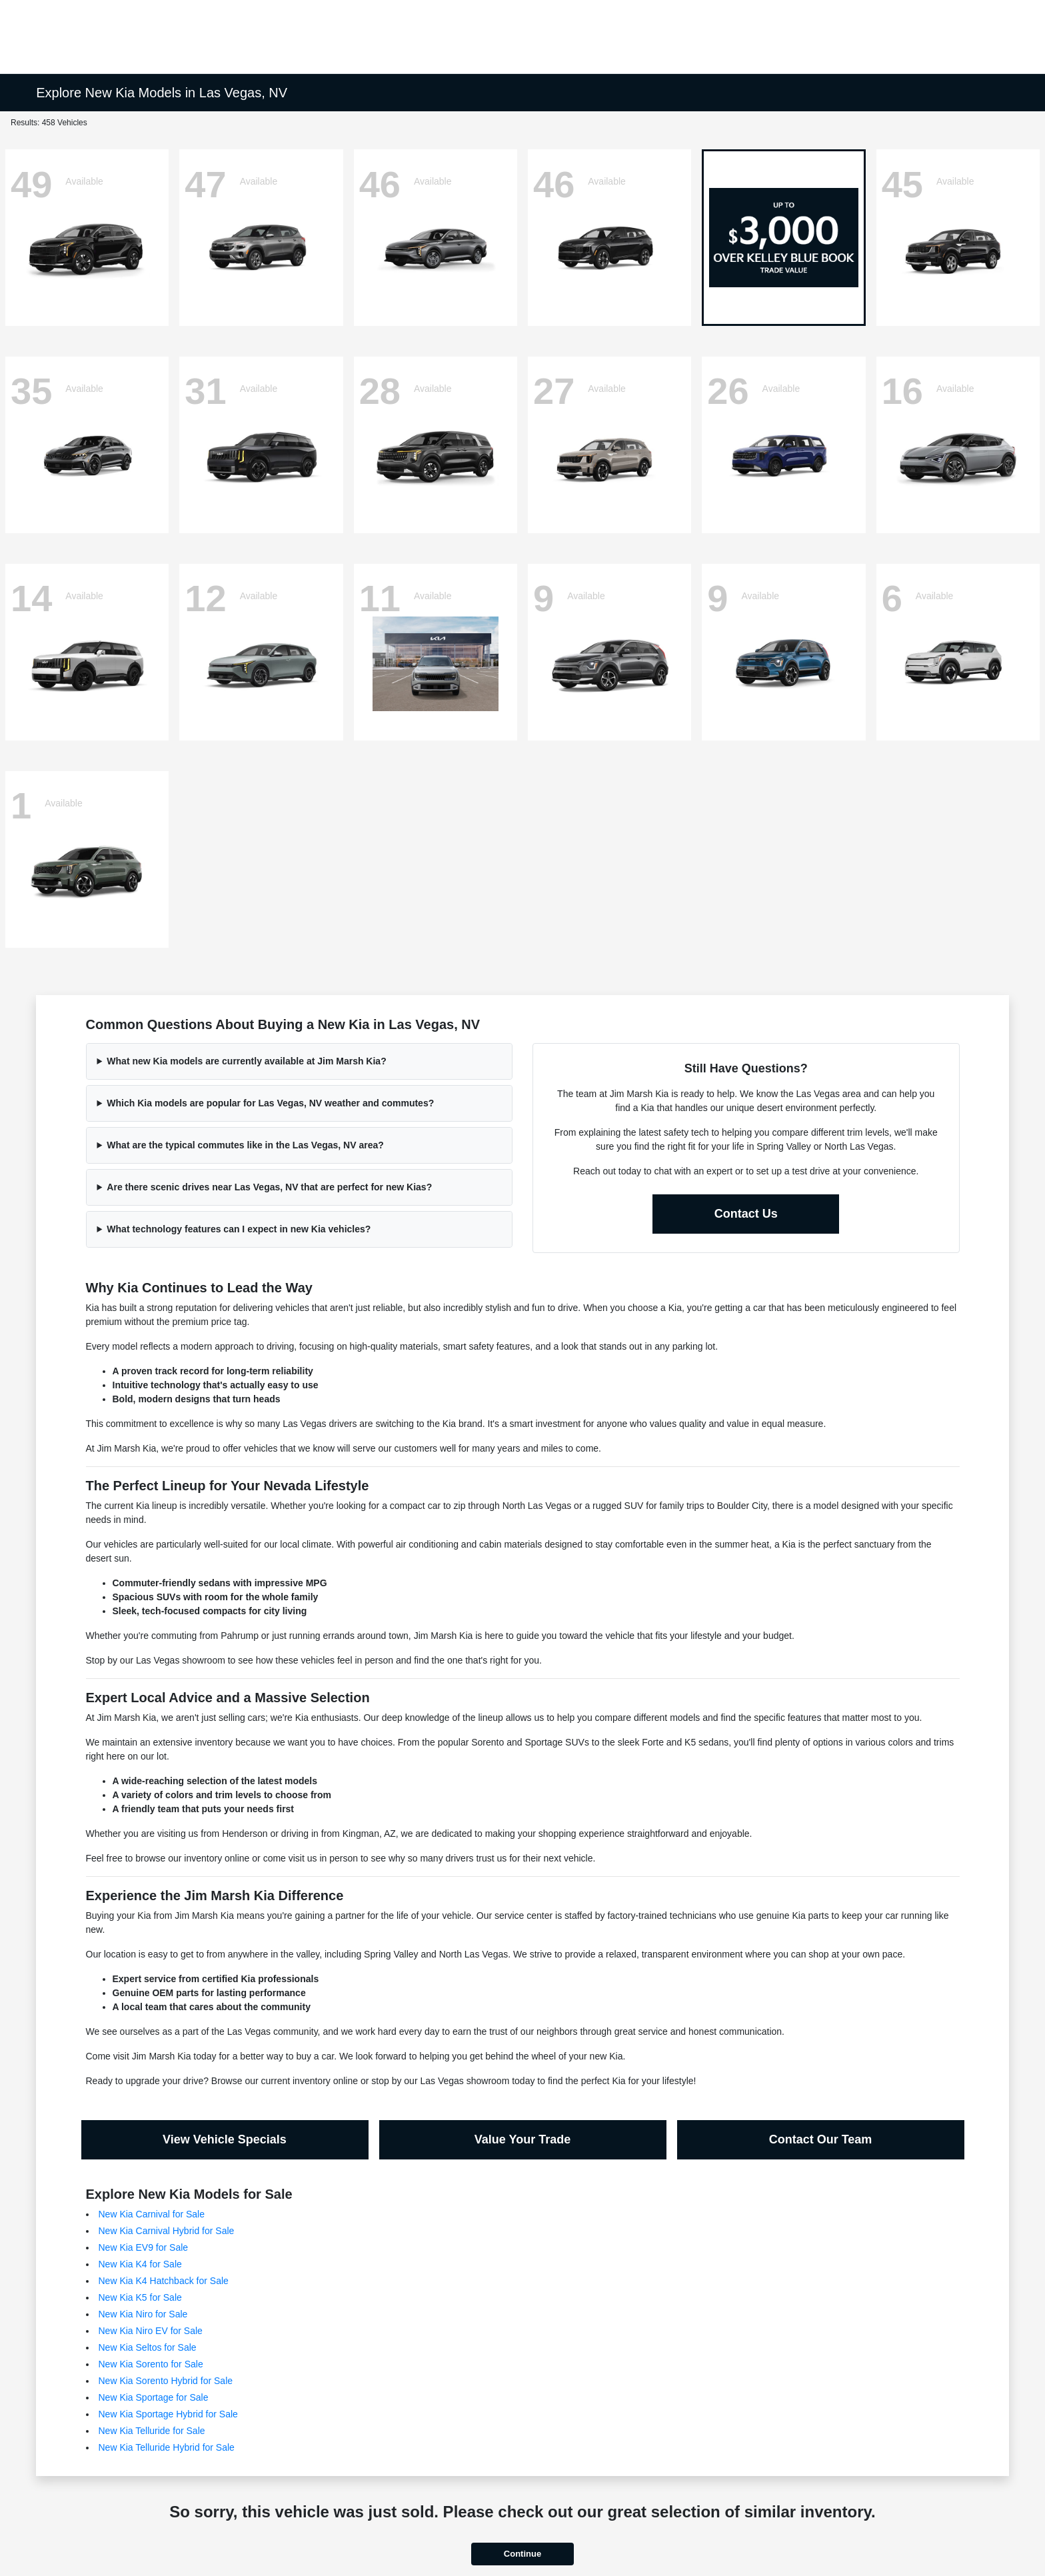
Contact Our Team (820, 2139)
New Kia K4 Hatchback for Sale (164, 2280)
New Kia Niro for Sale (143, 2314)
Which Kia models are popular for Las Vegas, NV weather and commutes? (270, 1103)
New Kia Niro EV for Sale (151, 2330)
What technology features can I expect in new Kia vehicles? (239, 1229)
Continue (522, 2554)
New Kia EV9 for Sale (144, 2247)
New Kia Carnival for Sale (152, 2214)
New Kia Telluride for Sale (152, 2430)
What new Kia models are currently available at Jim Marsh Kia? (246, 1061)
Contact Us (746, 1213)
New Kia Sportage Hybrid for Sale (168, 2414)
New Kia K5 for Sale (140, 2297)
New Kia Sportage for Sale (154, 2397)
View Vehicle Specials (225, 2139)
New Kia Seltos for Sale (148, 2347)
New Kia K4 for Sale (140, 2264)
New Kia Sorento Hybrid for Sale (166, 2380)
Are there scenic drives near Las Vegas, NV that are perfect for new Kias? (269, 1187)
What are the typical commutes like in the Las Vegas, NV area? (245, 1145)
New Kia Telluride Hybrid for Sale (167, 2447)
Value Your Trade (522, 2139)
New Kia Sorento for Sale (151, 2364)
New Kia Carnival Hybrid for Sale (167, 2230)
